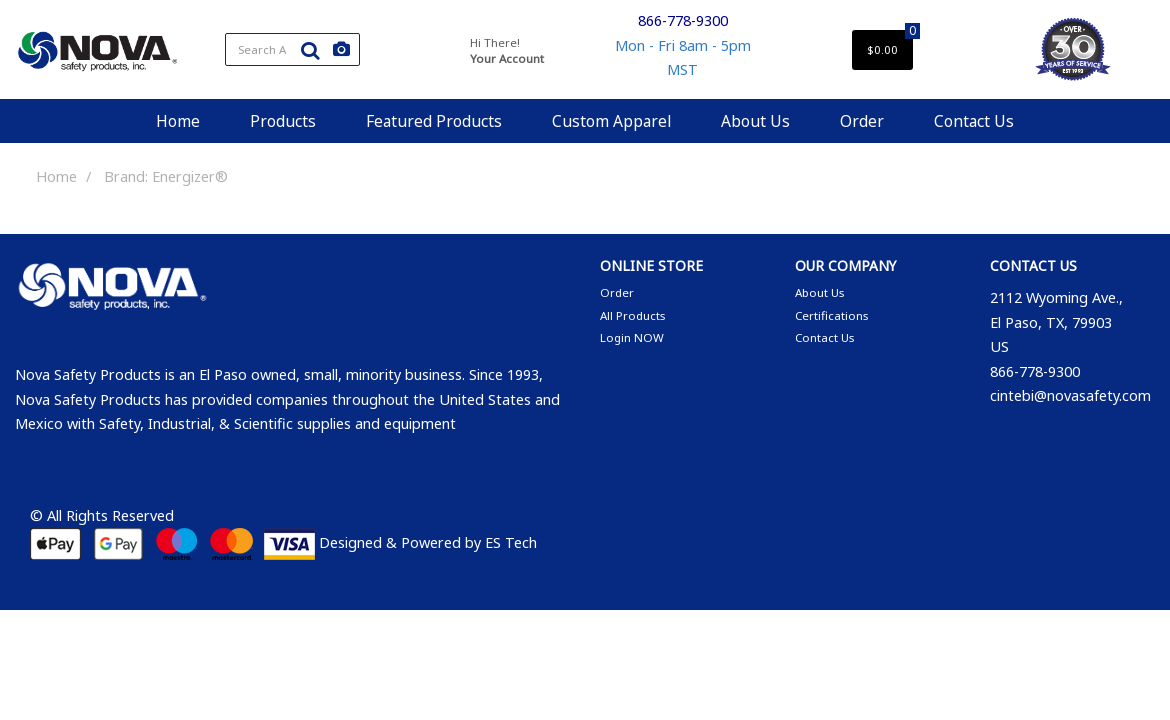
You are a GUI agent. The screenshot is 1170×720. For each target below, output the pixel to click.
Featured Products (434, 121)
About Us (755, 121)
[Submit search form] (310, 50)
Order (862, 121)
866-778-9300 (683, 20)
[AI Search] (341, 49)
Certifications (831, 315)
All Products (632, 315)
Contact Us (974, 121)
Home (178, 121)
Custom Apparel (611, 121)
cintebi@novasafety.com (1070, 395)
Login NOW (632, 337)
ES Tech (511, 542)
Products (283, 121)
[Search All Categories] (292, 49)
